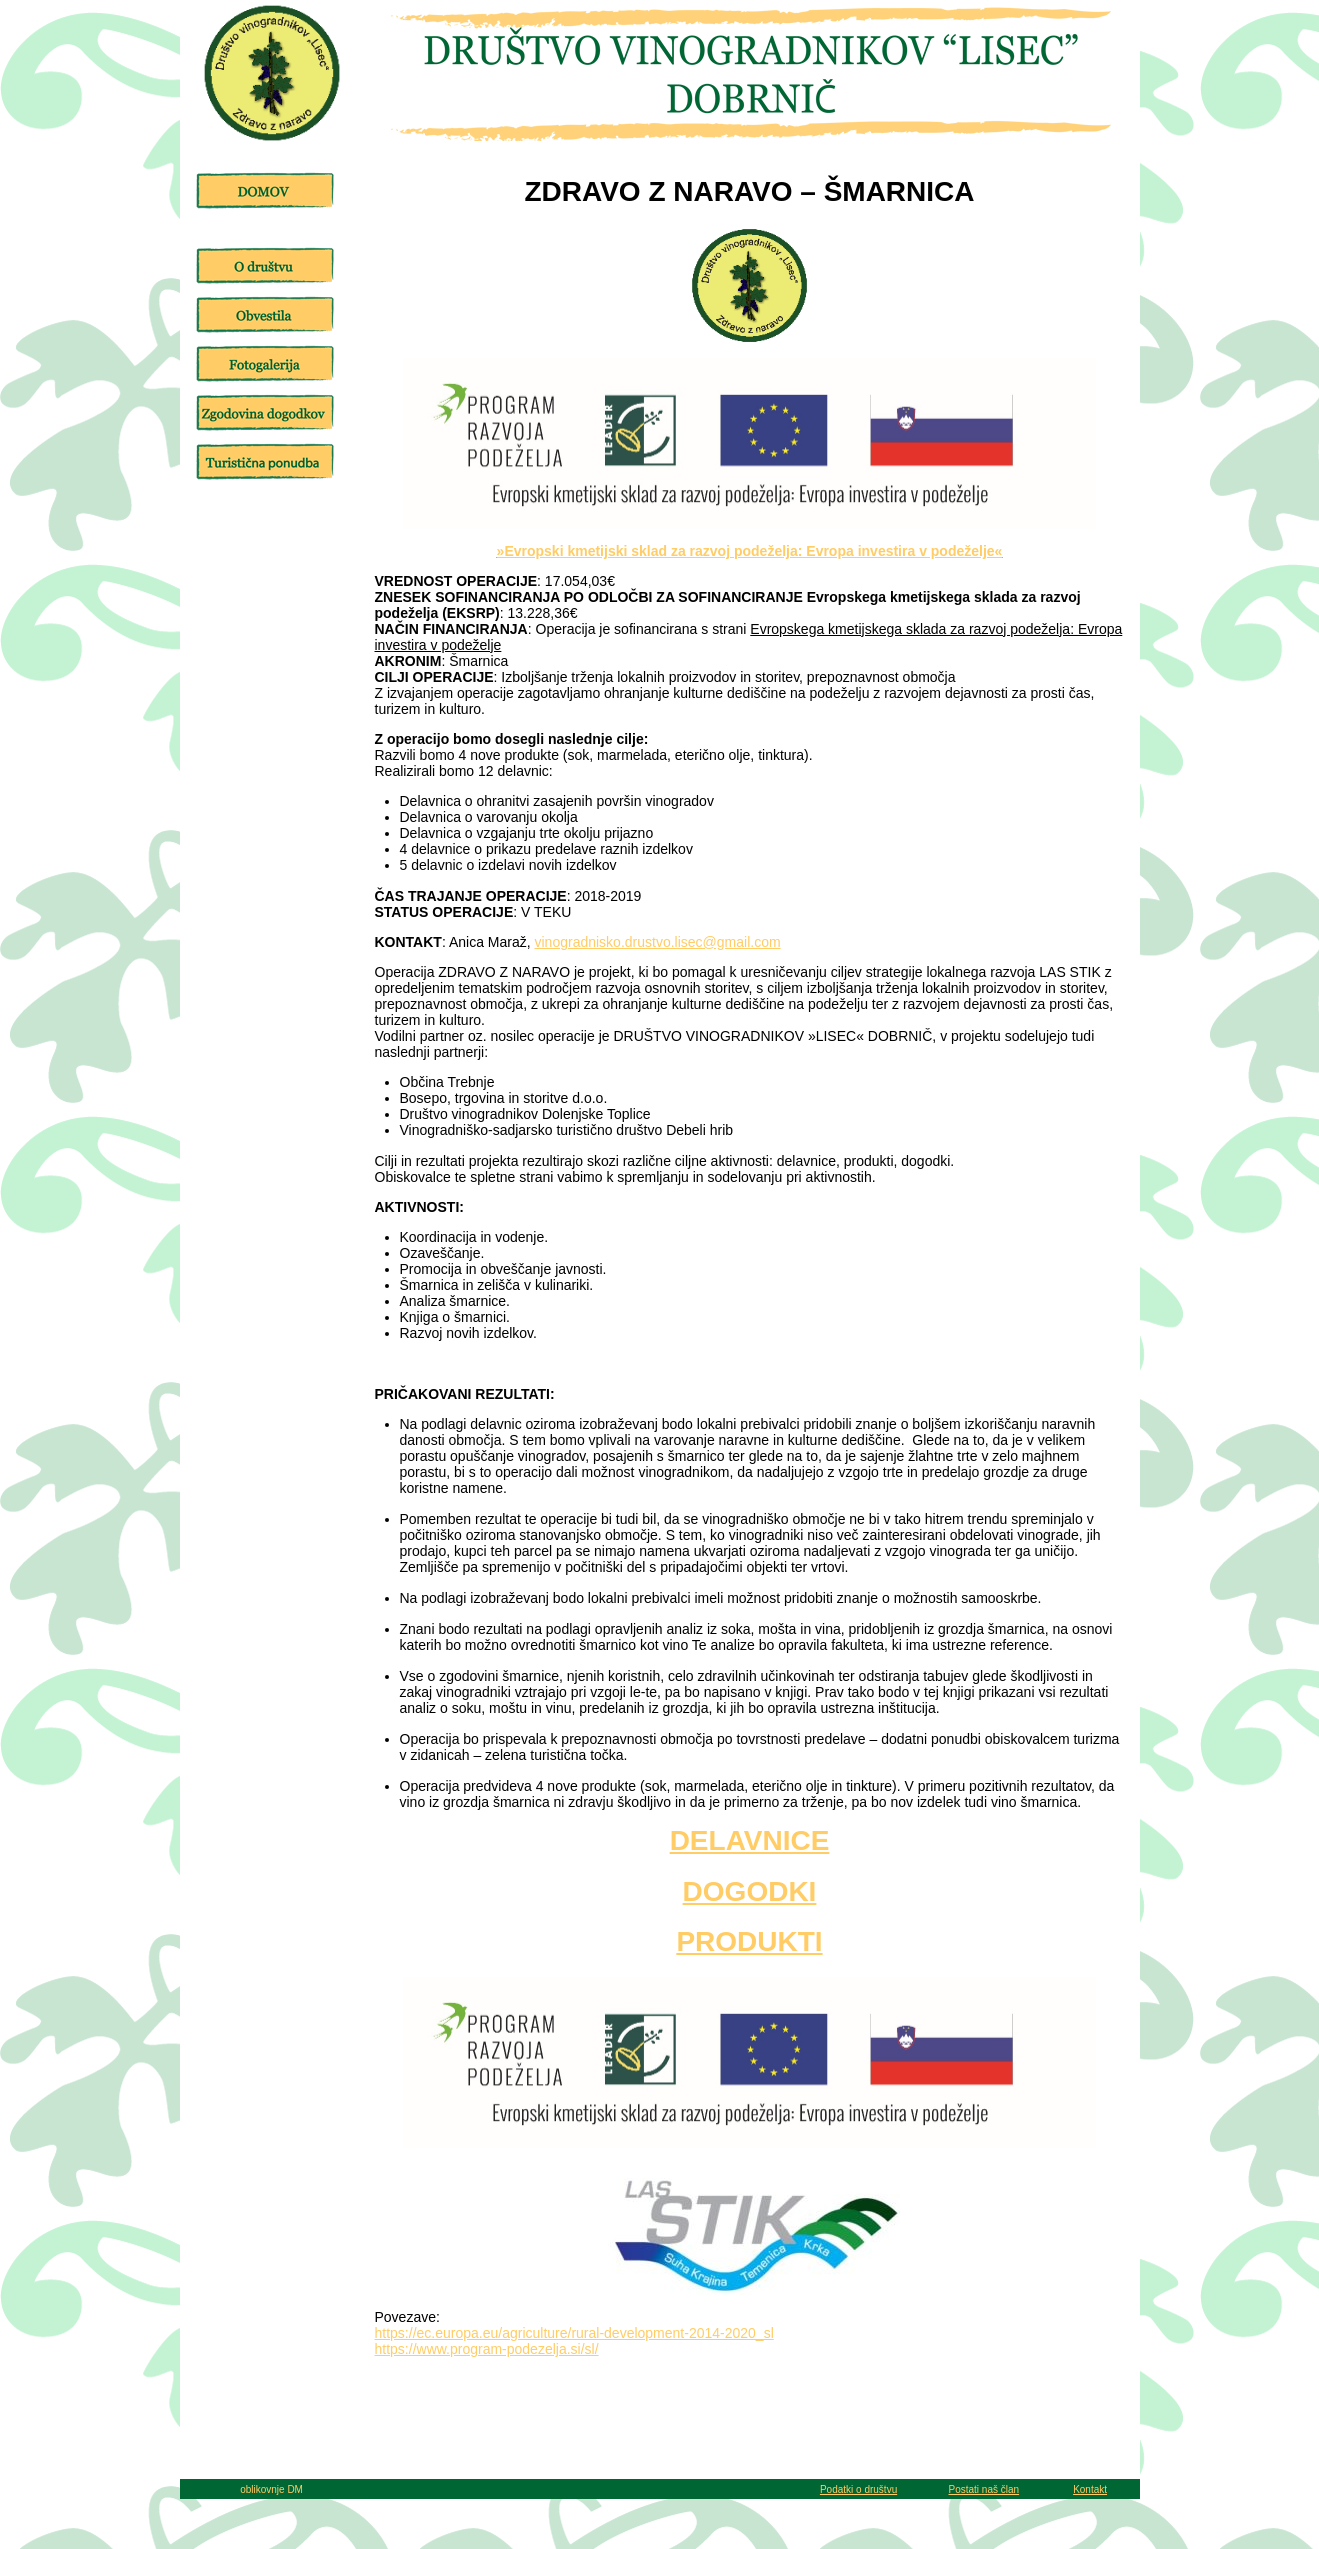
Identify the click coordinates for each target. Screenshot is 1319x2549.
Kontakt (1090, 2489)
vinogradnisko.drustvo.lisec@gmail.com (658, 942)
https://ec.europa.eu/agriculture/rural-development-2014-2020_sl (574, 2333)
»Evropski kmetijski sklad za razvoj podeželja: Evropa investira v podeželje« (750, 551)
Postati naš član (983, 2489)
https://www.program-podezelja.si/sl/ (487, 2349)
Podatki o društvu (858, 2489)
